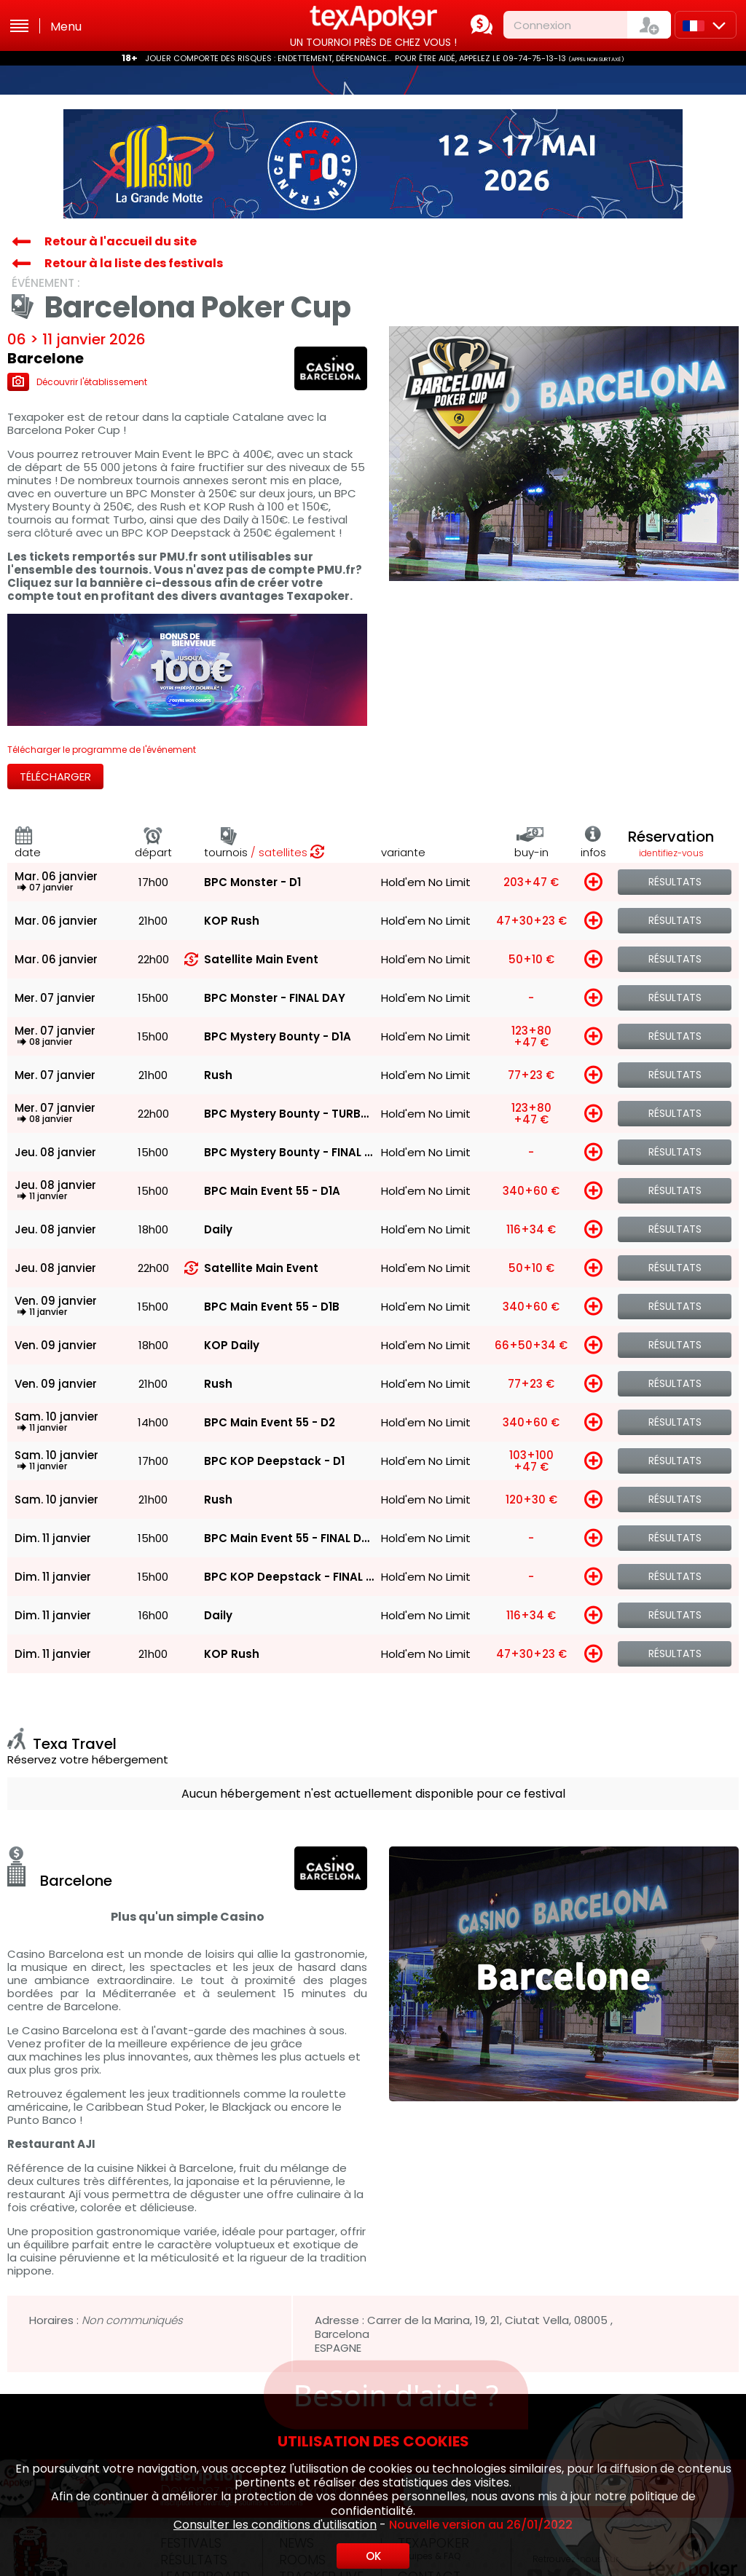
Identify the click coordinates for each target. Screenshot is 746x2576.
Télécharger (55, 776)
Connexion (542, 25)
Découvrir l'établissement (77, 382)
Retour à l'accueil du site (120, 241)
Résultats (675, 881)
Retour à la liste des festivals (133, 263)
